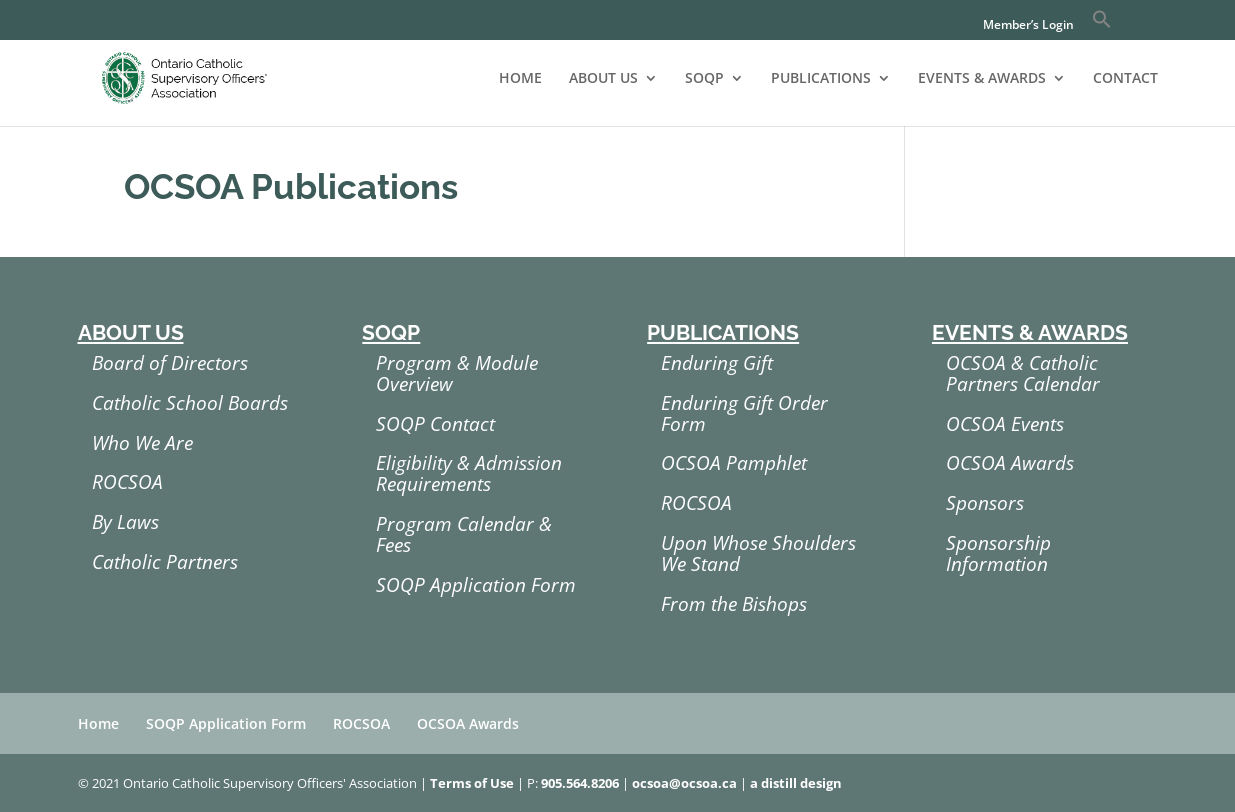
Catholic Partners (165, 562)
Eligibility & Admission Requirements (469, 473)
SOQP (704, 79)
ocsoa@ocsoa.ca (684, 783)
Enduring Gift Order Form (744, 413)
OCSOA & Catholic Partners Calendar (1023, 373)
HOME (520, 79)
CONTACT (1125, 79)
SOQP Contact (435, 424)
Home (98, 723)
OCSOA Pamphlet (734, 463)
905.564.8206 (580, 783)
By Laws (125, 522)
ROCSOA (127, 482)
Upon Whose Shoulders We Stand (758, 553)
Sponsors (985, 503)
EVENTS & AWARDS (982, 79)
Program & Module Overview (457, 373)
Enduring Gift (717, 363)
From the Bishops (734, 604)
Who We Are (142, 443)
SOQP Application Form (476, 585)
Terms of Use (472, 783)
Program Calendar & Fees (464, 534)
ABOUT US (603, 79)
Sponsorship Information (998, 553)
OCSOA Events (1005, 424)
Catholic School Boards (190, 403)
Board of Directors (170, 363)
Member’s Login (1028, 26)
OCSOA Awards (1010, 463)
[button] (1102, 24)
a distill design (796, 783)
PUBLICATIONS (821, 79)
